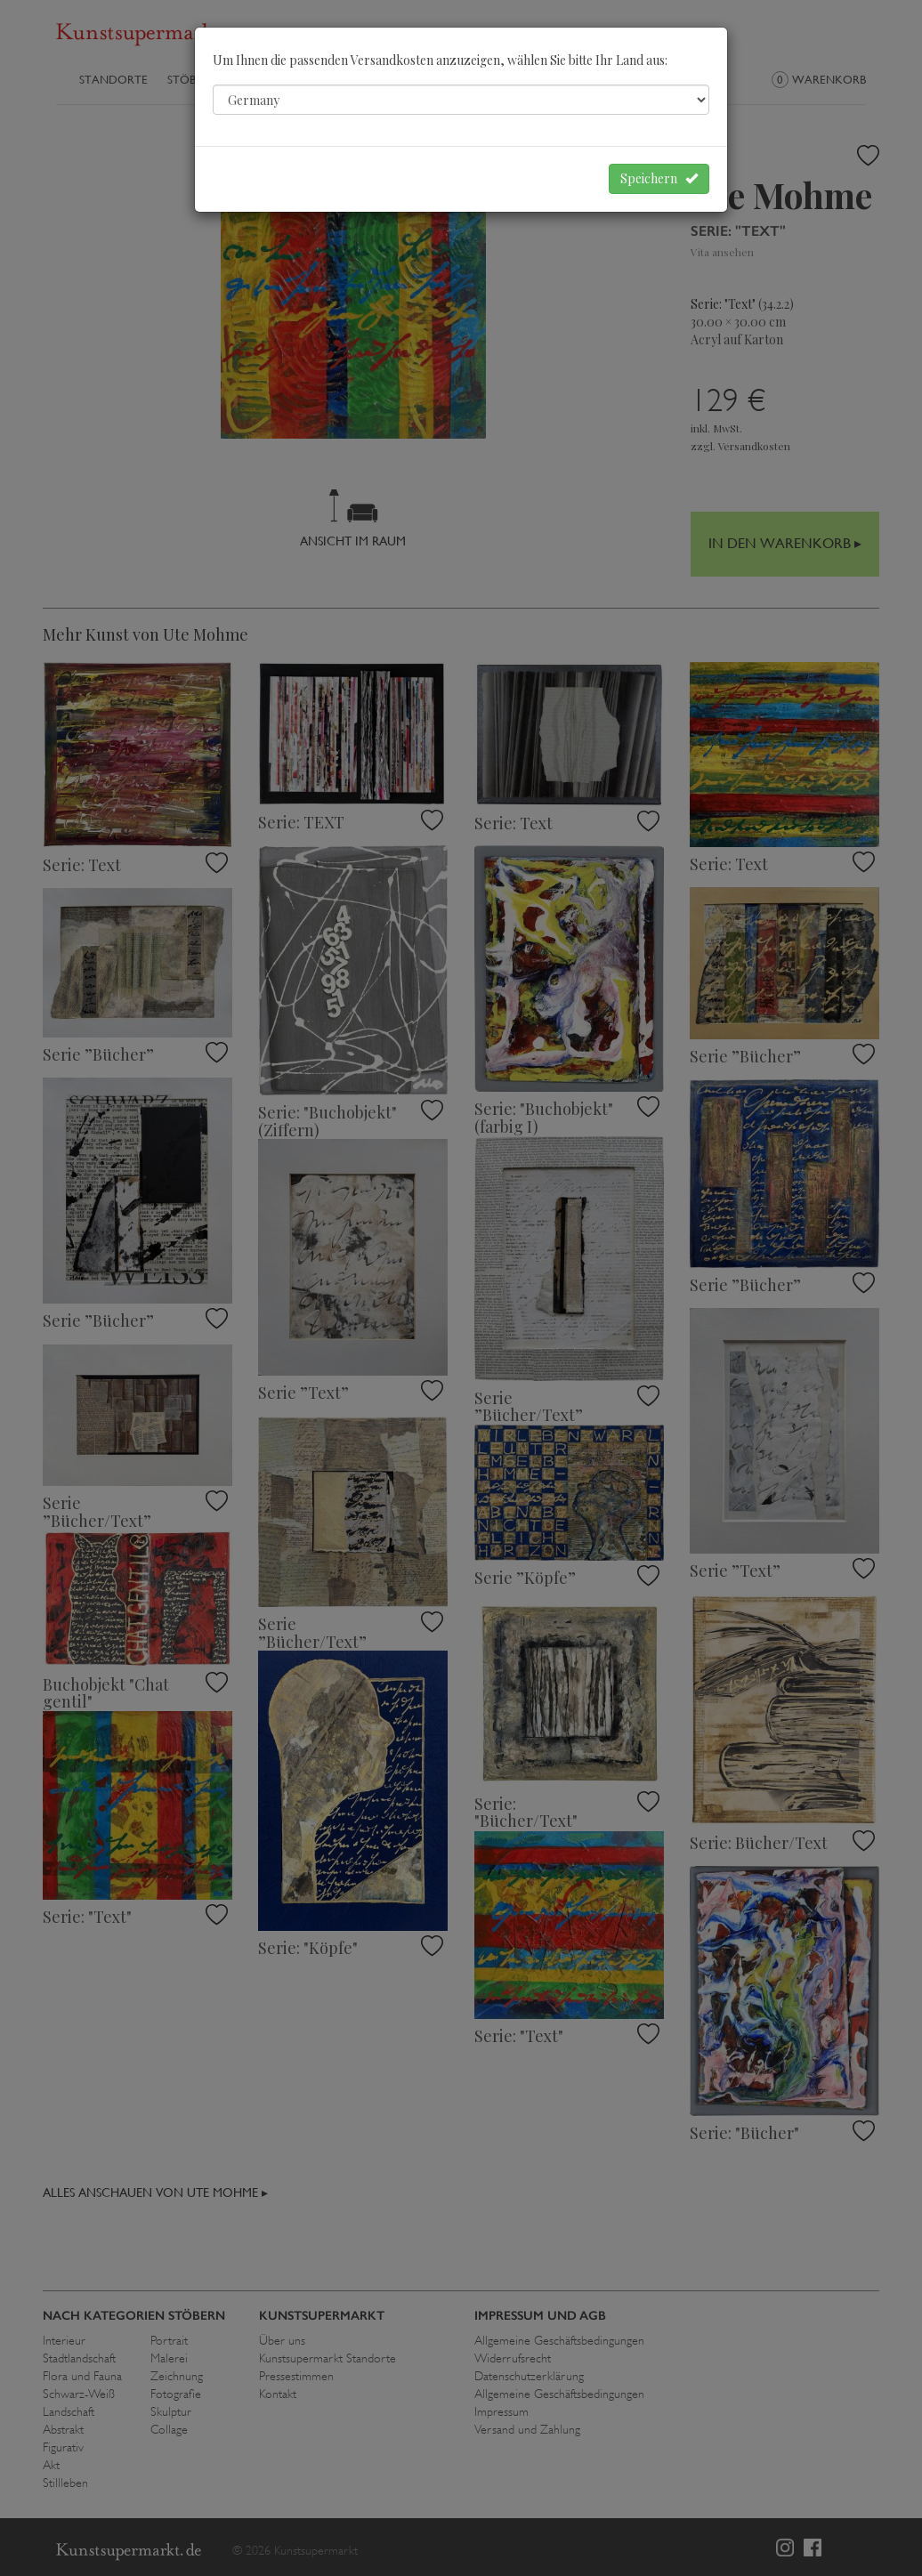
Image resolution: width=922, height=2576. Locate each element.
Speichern (659, 178)
